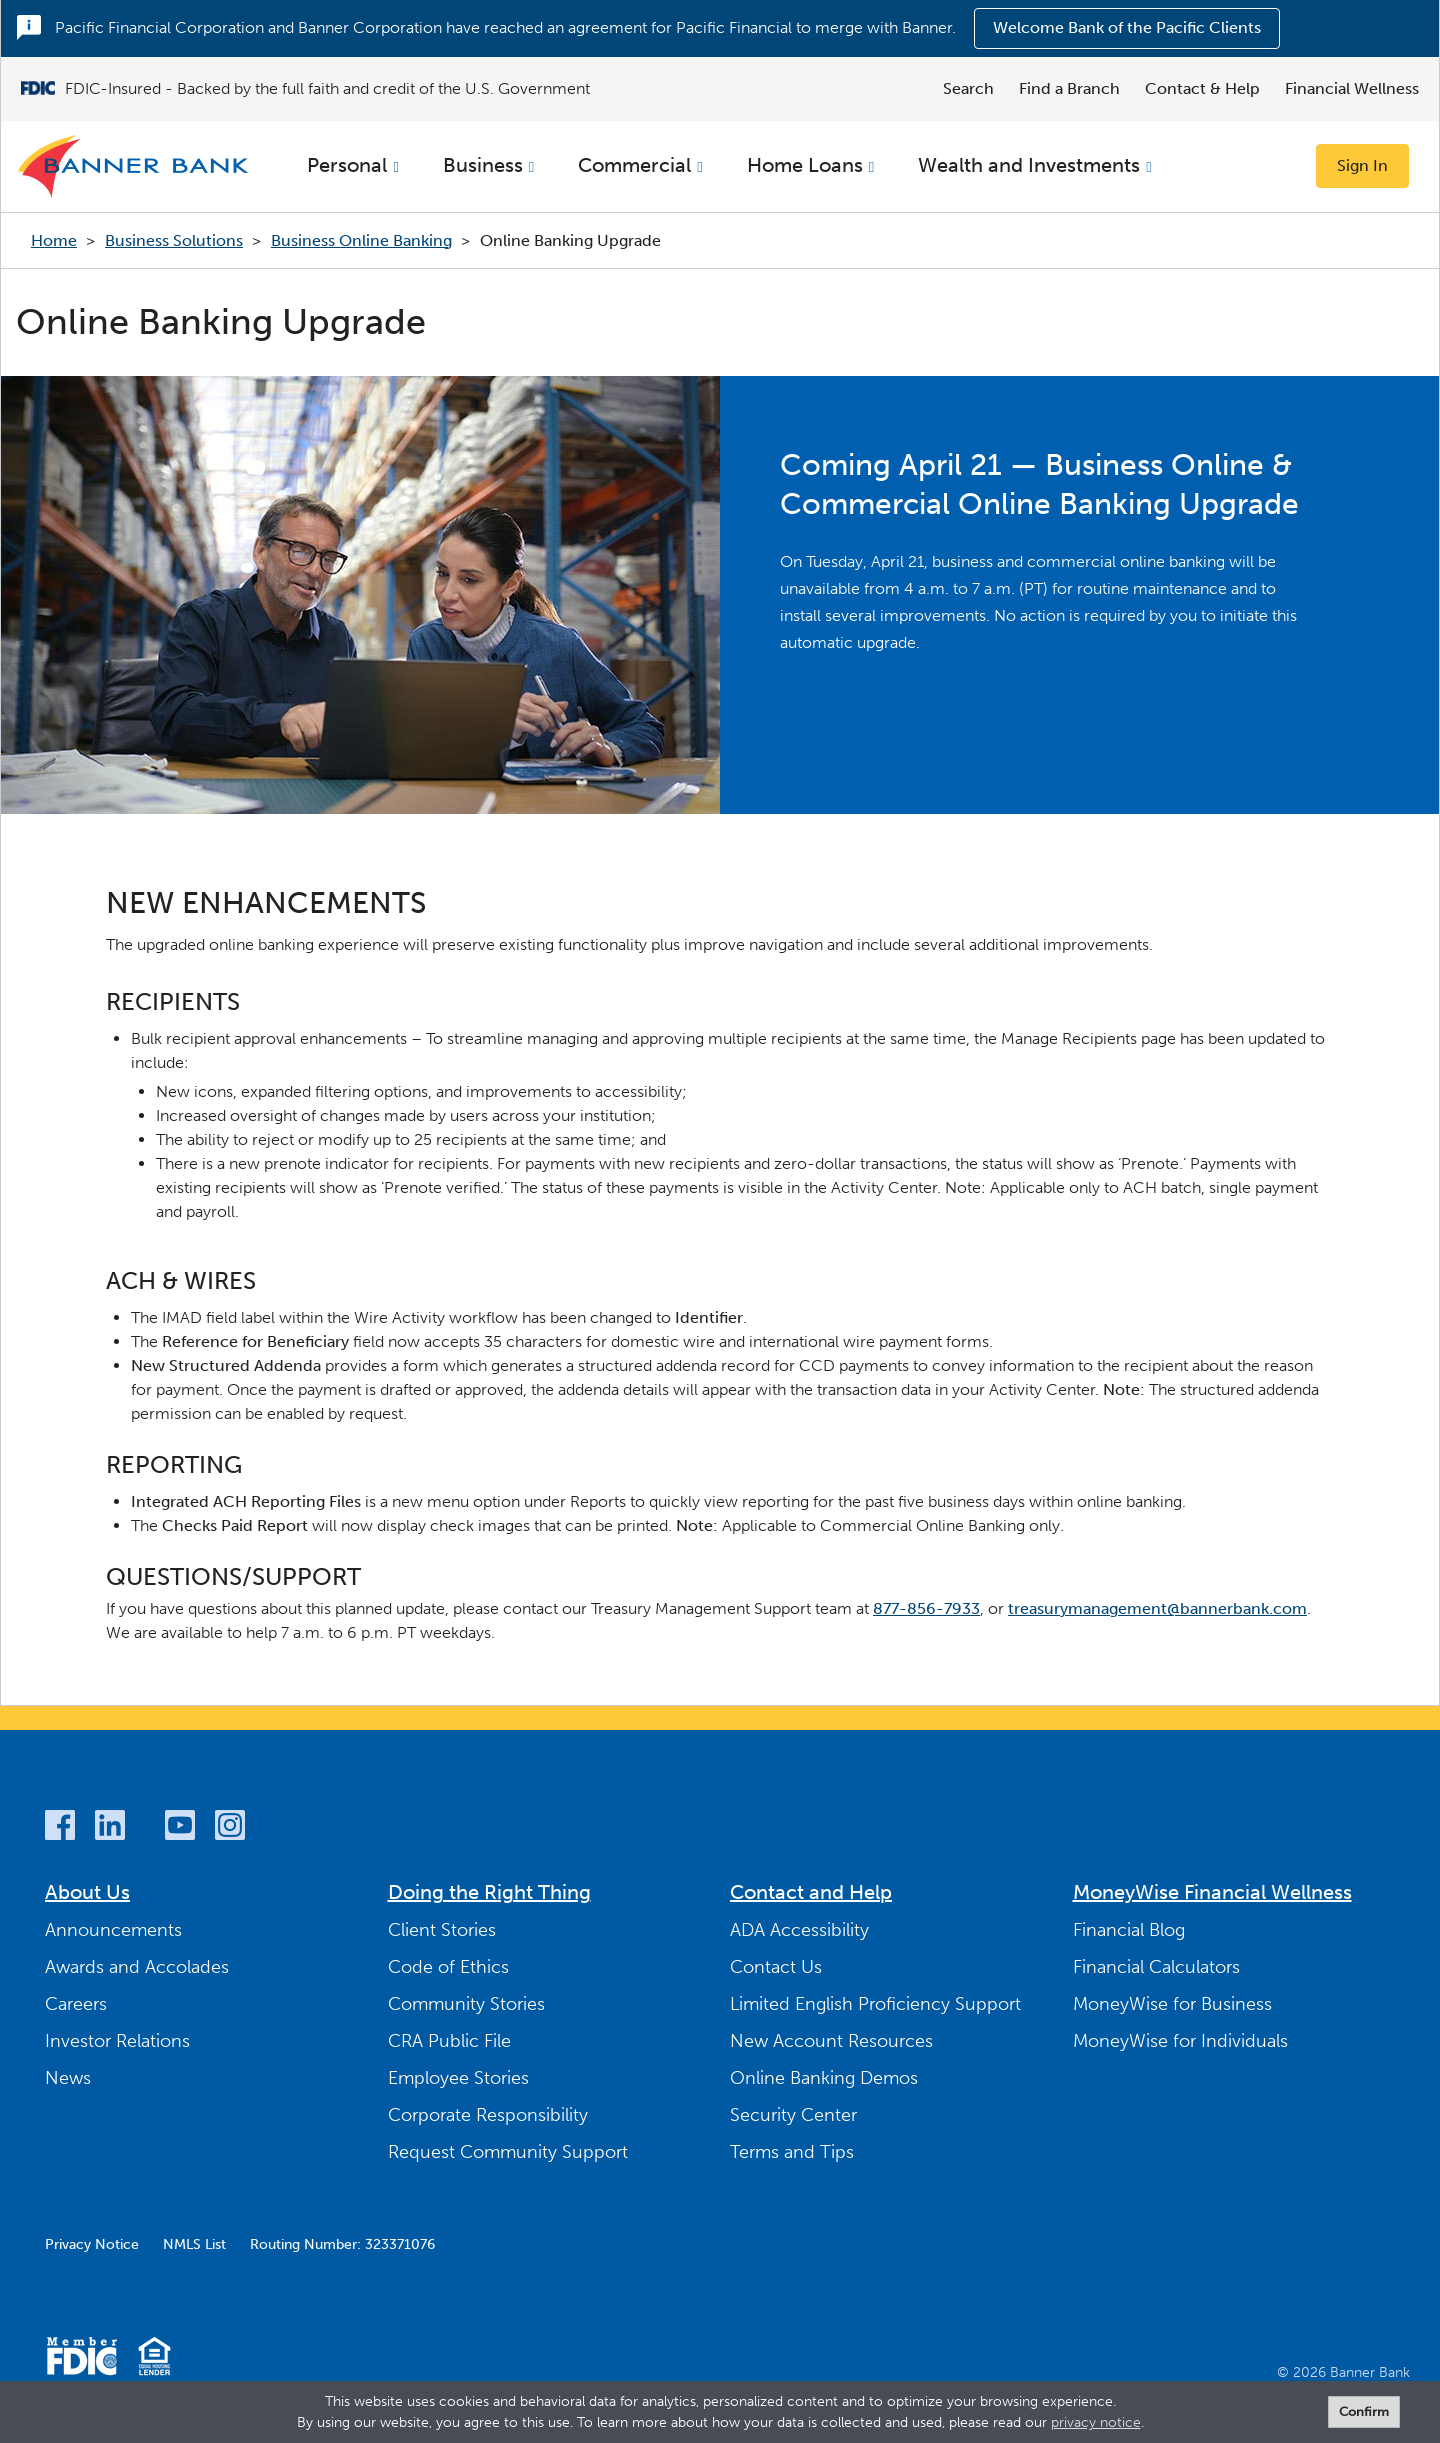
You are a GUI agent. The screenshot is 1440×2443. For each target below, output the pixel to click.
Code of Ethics (448, 1967)
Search (968, 88)
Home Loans (805, 165)
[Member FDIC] (81, 2359)
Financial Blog (1129, 1930)
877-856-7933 (926, 1608)
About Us (87, 1892)
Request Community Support (508, 2152)
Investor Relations (117, 2041)
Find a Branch (1069, 88)
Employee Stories (458, 2078)
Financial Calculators (1156, 1967)
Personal (347, 165)
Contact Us (776, 1967)
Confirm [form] (1364, 2411)
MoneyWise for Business (1172, 2004)
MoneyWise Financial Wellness (1212, 1892)
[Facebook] (60, 1828)
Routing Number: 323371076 (342, 2244)
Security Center (793, 2115)
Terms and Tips (792, 2152)
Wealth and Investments (1029, 165)
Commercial (634, 165)
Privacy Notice (92, 2244)
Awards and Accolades (137, 1967)
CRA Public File (449, 2041)
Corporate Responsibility (488, 2115)
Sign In (1362, 165)
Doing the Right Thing (489, 1892)
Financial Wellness (1352, 88)
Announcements (113, 1930)
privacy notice (1096, 2422)
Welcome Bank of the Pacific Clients (1127, 27)
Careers (76, 2004)
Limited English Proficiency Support (875, 2004)
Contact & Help (1202, 88)
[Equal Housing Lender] (154, 2359)
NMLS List (194, 2244)
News (68, 2078)
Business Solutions (174, 240)
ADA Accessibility (799, 1930)
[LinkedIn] (110, 1828)
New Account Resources (831, 2041)
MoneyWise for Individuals (1180, 2041)
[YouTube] (180, 1828)
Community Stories (466, 2004)
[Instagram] (230, 1828)
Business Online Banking (361, 240)
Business (483, 165)
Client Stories (442, 1930)
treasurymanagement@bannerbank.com (1157, 1608)
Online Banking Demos (824, 2078)
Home (54, 240)
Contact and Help (811, 1892)
